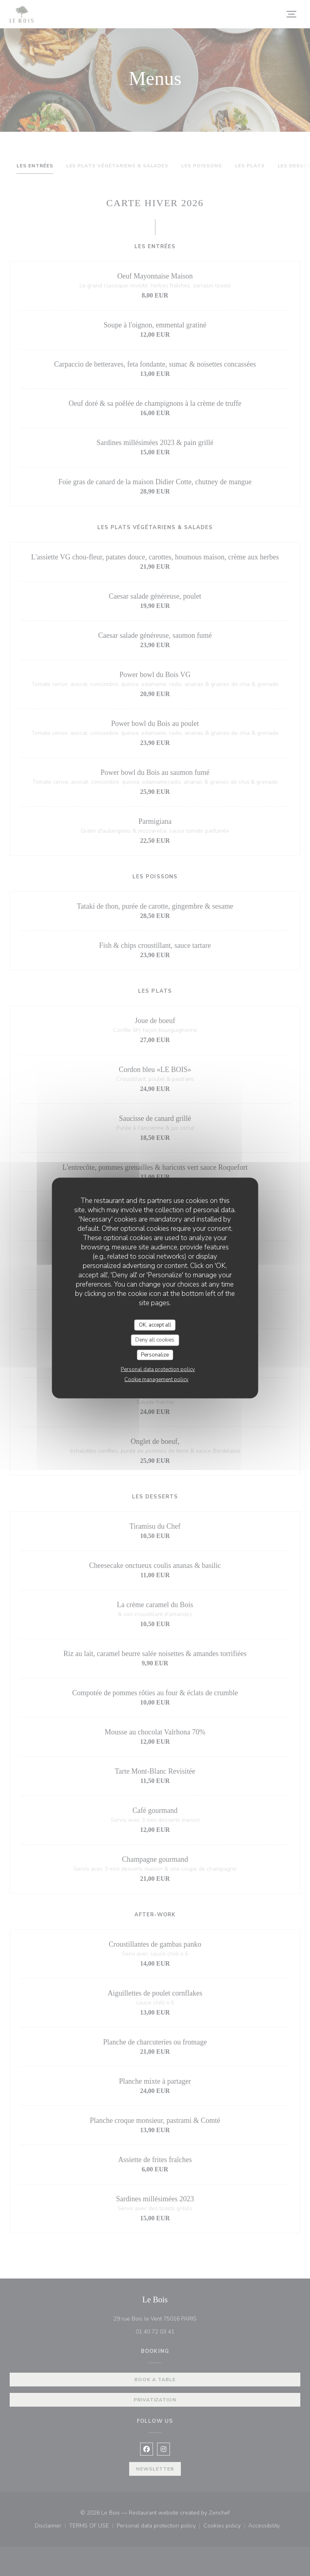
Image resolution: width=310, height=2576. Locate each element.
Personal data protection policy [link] (158, 1369)
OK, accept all (155, 1324)
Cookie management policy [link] (156, 1379)
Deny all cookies (154, 1340)
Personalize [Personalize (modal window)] (155, 1354)
